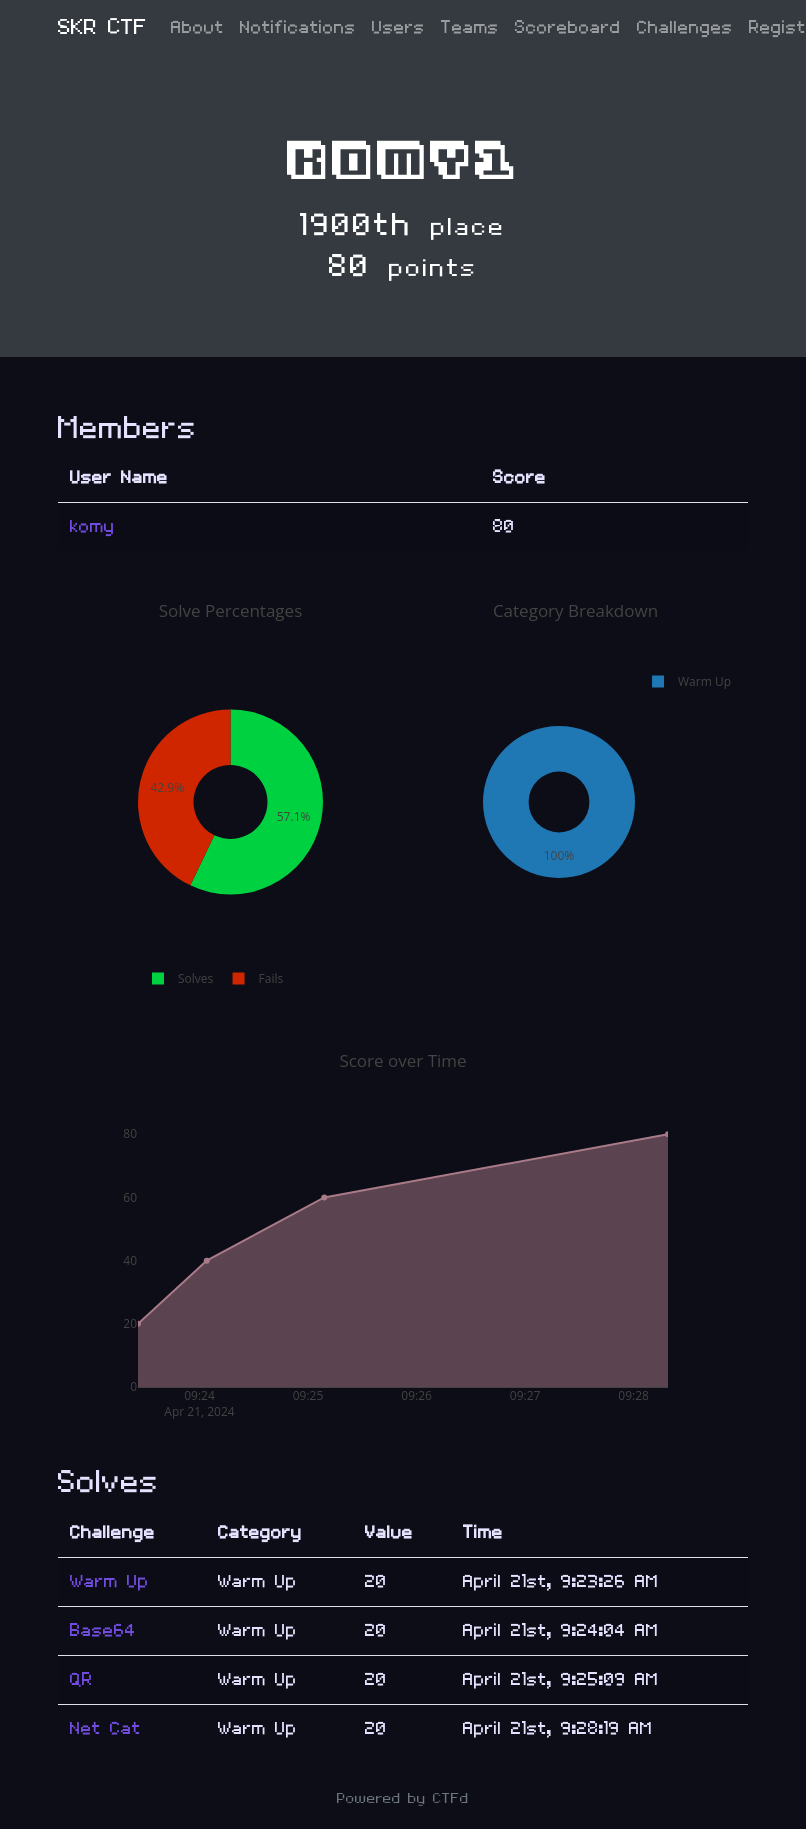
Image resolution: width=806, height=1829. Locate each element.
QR (81, 1679)
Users (398, 27)
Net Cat (105, 1728)
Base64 (103, 1630)
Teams (470, 27)
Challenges (685, 27)
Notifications (298, 27)
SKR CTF (102, 27)
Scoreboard (568, 27)
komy (92, 526)
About (197, 27)
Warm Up (109, 1581)
